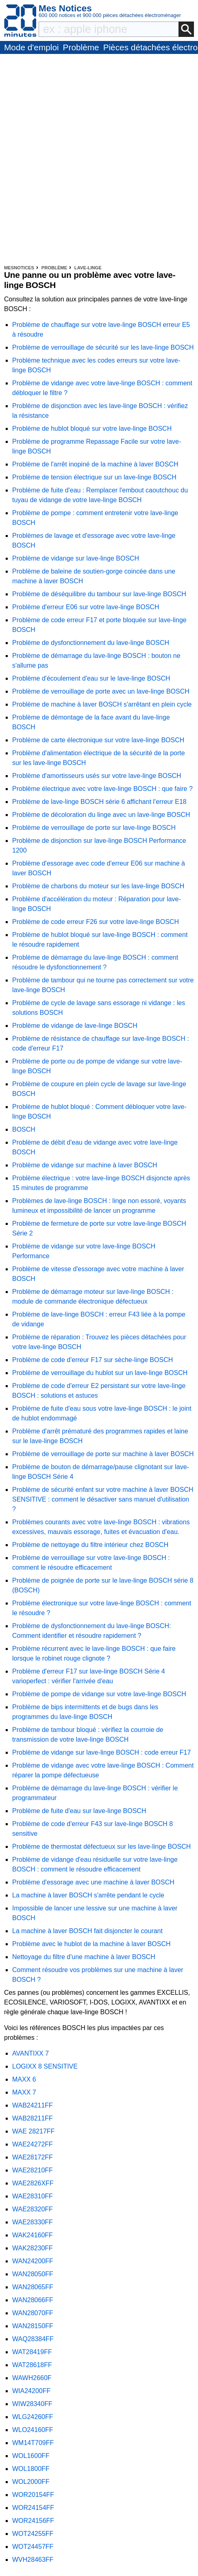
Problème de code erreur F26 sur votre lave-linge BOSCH (95, 921)
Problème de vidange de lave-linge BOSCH (74, 1025)
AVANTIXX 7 (30, 2053)
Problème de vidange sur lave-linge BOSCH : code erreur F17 (101, 1752)
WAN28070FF (32, 2313)
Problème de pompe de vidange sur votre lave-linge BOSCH (99, 1694)
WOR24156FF (33, 2520)
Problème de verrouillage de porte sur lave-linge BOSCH (94, 827)
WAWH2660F (32, 2377)
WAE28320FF (32, 2209)
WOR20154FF (33, 2494)
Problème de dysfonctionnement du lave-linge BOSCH (90, 642)
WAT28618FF (32, 2364)
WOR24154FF (33, 2507)
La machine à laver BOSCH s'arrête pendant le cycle (88, 1895)
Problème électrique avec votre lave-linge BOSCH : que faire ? (102, 788)
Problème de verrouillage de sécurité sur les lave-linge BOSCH (103, 347)
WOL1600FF (31, 2455)
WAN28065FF (32, 2287)
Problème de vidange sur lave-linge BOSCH (75, 558)
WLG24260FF (32, 2416)
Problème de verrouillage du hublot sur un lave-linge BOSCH (99, 1372)
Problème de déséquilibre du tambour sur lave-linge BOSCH (99, 594)
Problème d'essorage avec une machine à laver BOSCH (93, 1882)
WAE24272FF (32, 2144)
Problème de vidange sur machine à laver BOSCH (84, 1165)
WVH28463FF (32, 2559)
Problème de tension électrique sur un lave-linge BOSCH (94, 477)
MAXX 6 (24, 2079)
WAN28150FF (32, 2325)
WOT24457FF (32, 2546)
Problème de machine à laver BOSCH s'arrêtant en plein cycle (101, 704)
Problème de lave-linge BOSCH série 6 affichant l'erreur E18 (99, 801)
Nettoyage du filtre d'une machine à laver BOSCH (83, 1956)
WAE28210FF (32, 2170)
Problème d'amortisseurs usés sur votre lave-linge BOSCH (96, 775)
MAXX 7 (24, 2092)
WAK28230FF (32, 2248)
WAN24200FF (32, 2261)
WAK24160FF (32, 2235)
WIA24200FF (31, 2390)
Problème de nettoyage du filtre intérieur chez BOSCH (90, 1544)
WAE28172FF (32, 2157)
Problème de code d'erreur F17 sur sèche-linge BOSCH (92, 1359)
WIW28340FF (32, 2403)
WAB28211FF (32, 2118)
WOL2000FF (31, 2481)
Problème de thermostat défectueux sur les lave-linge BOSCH (101, 1846)
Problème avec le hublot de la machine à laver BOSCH (91, 1943)
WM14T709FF (33, 2442)
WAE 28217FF (33, 2131)
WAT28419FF (32, 2351)
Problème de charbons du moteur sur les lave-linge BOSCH (98, 886)
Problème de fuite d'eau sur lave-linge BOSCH (79, 1810)
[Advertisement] (99, 161)
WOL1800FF (31, 2468)
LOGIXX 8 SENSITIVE (45, 2066)
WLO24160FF (32, 2429)
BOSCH (23, 1129)
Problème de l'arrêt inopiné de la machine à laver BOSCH (95, 464)
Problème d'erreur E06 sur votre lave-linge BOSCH (85, 607)
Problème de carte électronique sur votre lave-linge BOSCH (98, 740)
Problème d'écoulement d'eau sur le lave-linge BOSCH (91, 678)
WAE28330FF (32, 2222)
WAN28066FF (32, 2300)
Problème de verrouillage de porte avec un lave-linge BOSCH (100, 691)
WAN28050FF (32, 2274)
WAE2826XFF (33, 2183)
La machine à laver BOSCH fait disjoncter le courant (87, 1930)
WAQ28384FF (33, 2338)
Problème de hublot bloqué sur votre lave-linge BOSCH (92, 428)
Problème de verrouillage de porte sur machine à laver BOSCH (103, 1453)
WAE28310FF (32, 2196)
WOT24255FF (32, 2533)
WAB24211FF (32, 2105)
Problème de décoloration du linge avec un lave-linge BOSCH (101, 814)
